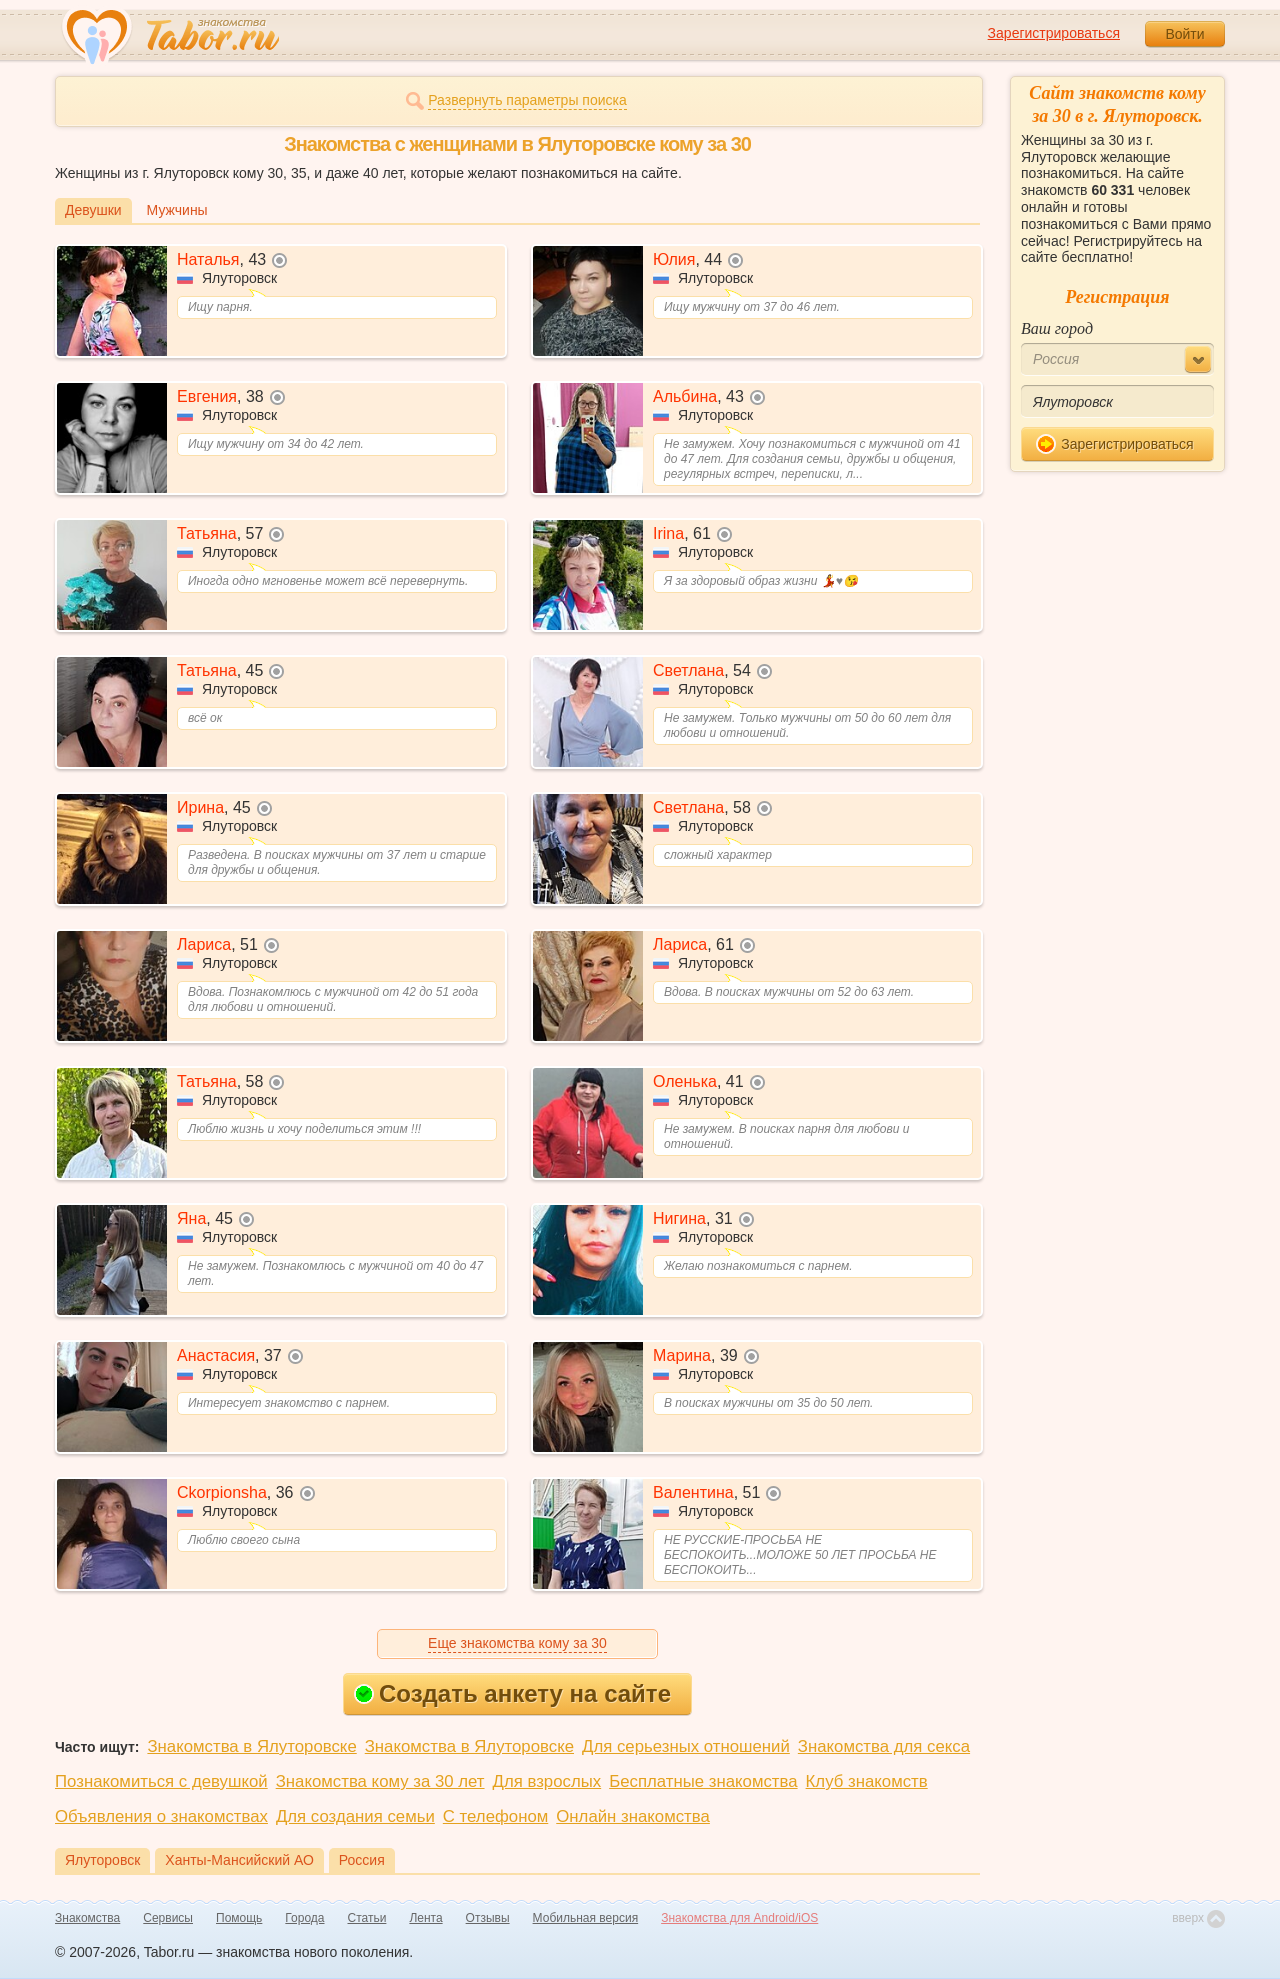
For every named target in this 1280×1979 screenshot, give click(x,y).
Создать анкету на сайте (512, 1693)
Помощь (239, 1918)
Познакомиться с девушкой (161, 1781)
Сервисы (168, 1918)
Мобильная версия (586, 1918)
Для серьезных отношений (686, 1746)
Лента (425, 1918)
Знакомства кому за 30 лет (380, 1781)
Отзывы (488, 1918)
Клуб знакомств (867, 1781)
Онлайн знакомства (633, 1816)
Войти (1184, 34)
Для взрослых (547, 1781)
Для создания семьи (355, 1816)
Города (304, 1918)
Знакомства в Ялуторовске (251, 1746)
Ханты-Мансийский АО (239, 1860)
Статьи (367, 1918)
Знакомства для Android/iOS (739, 1918)
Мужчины (177, 210)
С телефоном (495, 1816)
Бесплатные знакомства (703, 1781)
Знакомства (87, 1918)
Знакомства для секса (884, 1746)
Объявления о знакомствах (161, 1816)
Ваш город (1057, 328)
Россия (362, 1860)
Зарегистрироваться (1054, 33)
